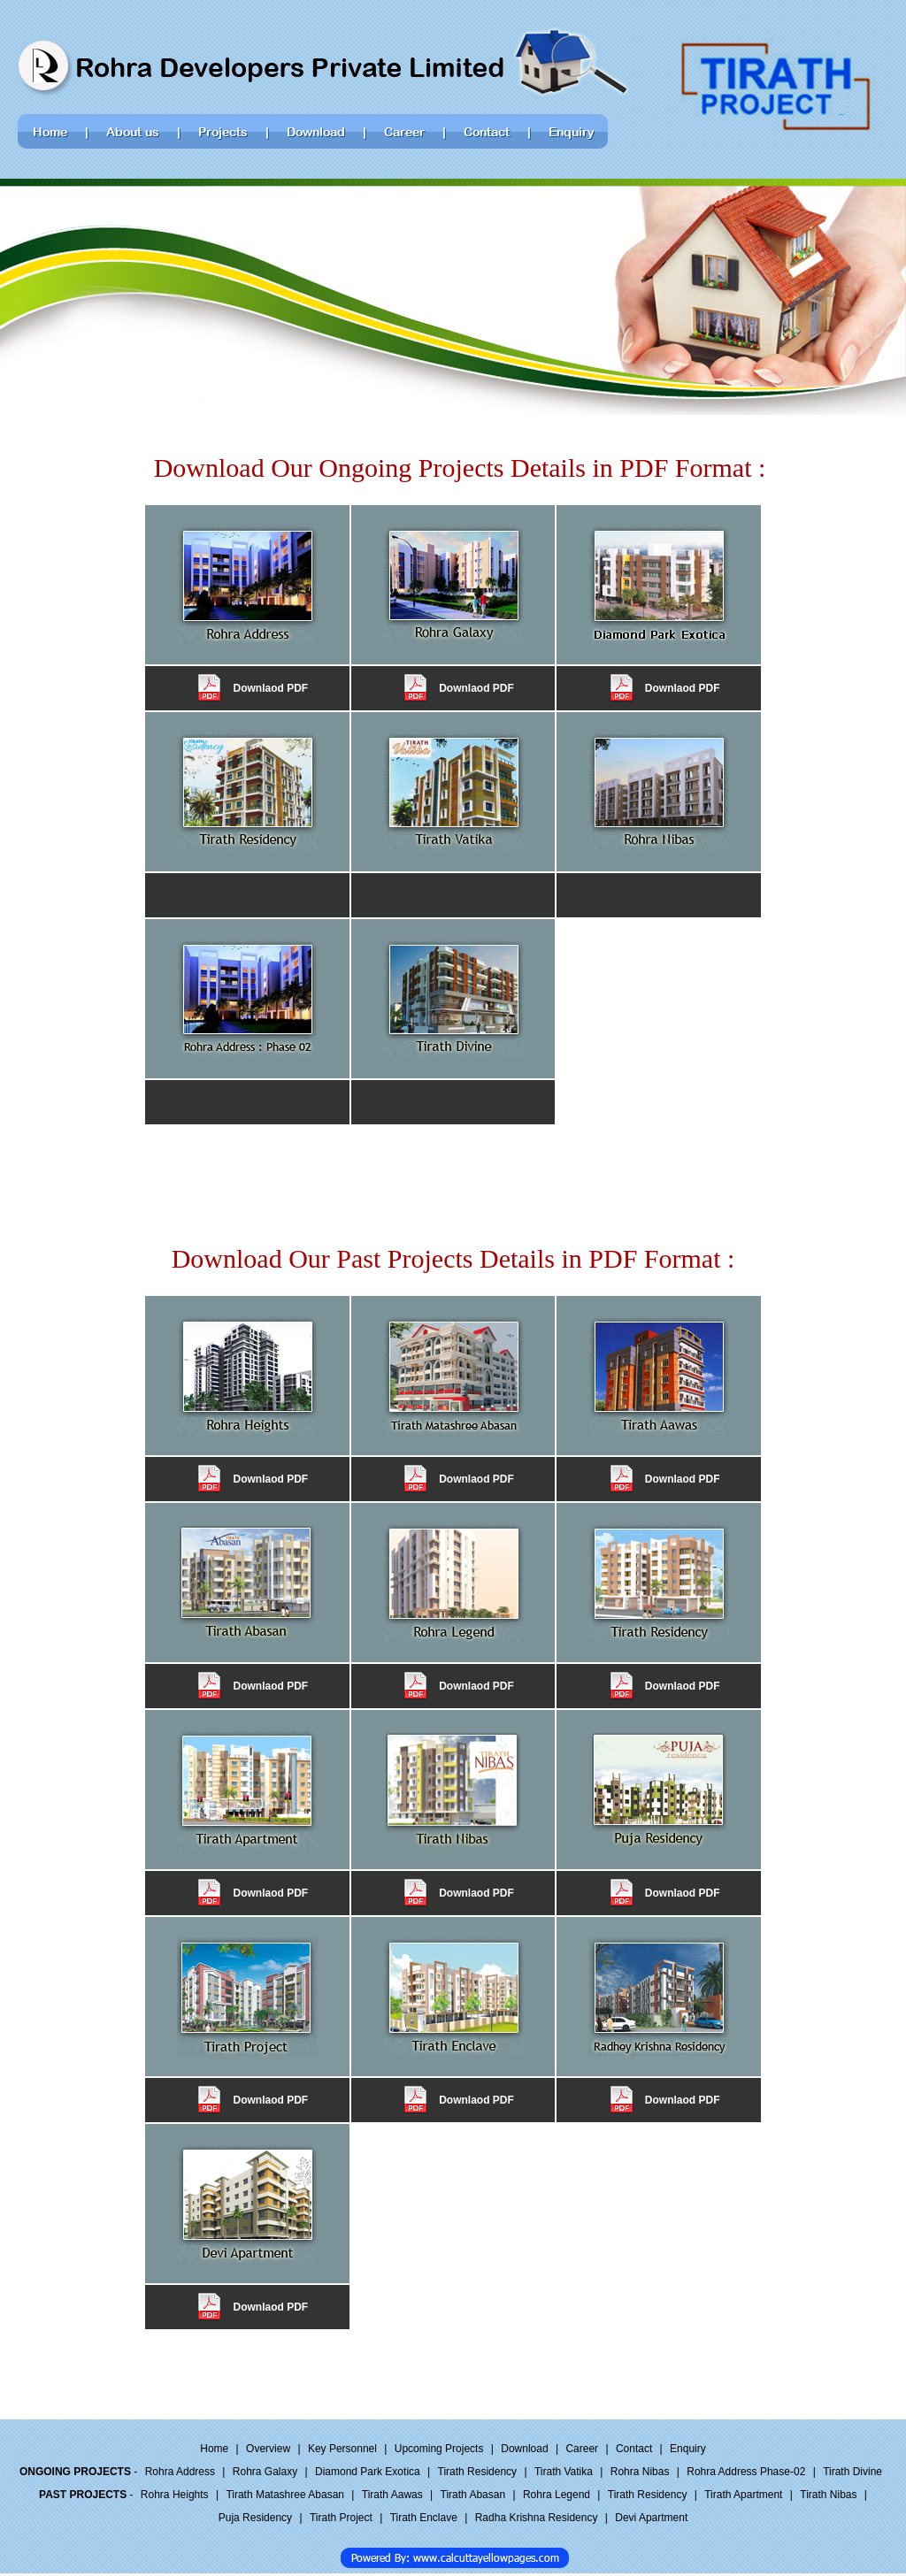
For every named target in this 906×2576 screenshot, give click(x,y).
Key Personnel (342, 2448)
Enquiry (688, 2448)
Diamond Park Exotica (367, 2471)
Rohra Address (180, 2471)
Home (214, 2448)
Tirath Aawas (392, 2494)
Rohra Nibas (640, 2471)
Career (581, 2448)
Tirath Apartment (743, 2494)
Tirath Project (341, 2517)
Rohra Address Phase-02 (746, 2471)
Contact (634, 2448)
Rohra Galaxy (265, 2471)
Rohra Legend (556, 2494)
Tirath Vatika (563, 2471)
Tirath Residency (478, 2471)
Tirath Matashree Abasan (285, 2494)
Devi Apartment (651, 2517)
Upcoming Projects (439, 2448)
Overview (268, 2448)
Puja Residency (255, 2517)
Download (524, 2448)
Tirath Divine (852, 2471)
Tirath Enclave (423, 2517)
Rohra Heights (175, 2494)
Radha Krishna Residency (536, 2517)
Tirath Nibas (828, 2494)
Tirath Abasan (473, 2494)
